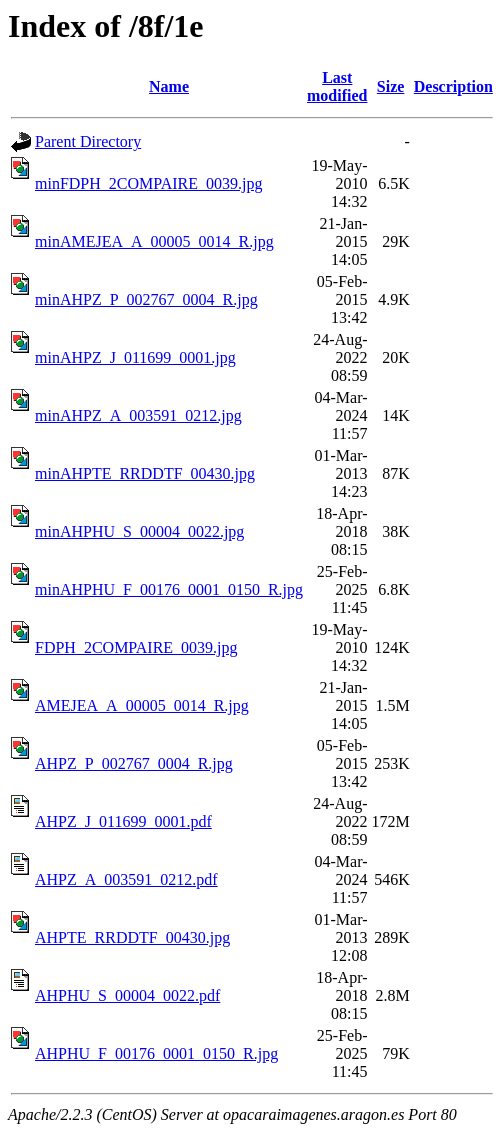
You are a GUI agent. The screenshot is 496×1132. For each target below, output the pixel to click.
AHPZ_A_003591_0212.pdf (126, 879)
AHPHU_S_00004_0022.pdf (127, 995)
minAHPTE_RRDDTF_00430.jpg (145, 473)
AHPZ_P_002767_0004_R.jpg (134, 763)
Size (391, 86)
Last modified (337, 86)
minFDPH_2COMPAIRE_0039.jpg (148, 183)
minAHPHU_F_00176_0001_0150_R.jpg (169, 589)
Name (169, 86)
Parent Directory (88, 141)
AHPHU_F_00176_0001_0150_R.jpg (156, 1053)
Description (453, 86)
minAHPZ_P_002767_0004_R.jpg (146, 299)
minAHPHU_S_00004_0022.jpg (139, 531)
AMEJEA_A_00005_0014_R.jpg (142, 705)
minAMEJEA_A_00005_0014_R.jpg (154, 241)
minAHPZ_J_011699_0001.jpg (135, 357)
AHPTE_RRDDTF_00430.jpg (132, 937)
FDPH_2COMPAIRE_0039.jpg (136, 647)
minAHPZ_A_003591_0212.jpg (138, 415)
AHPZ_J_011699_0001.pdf (123, 821)
